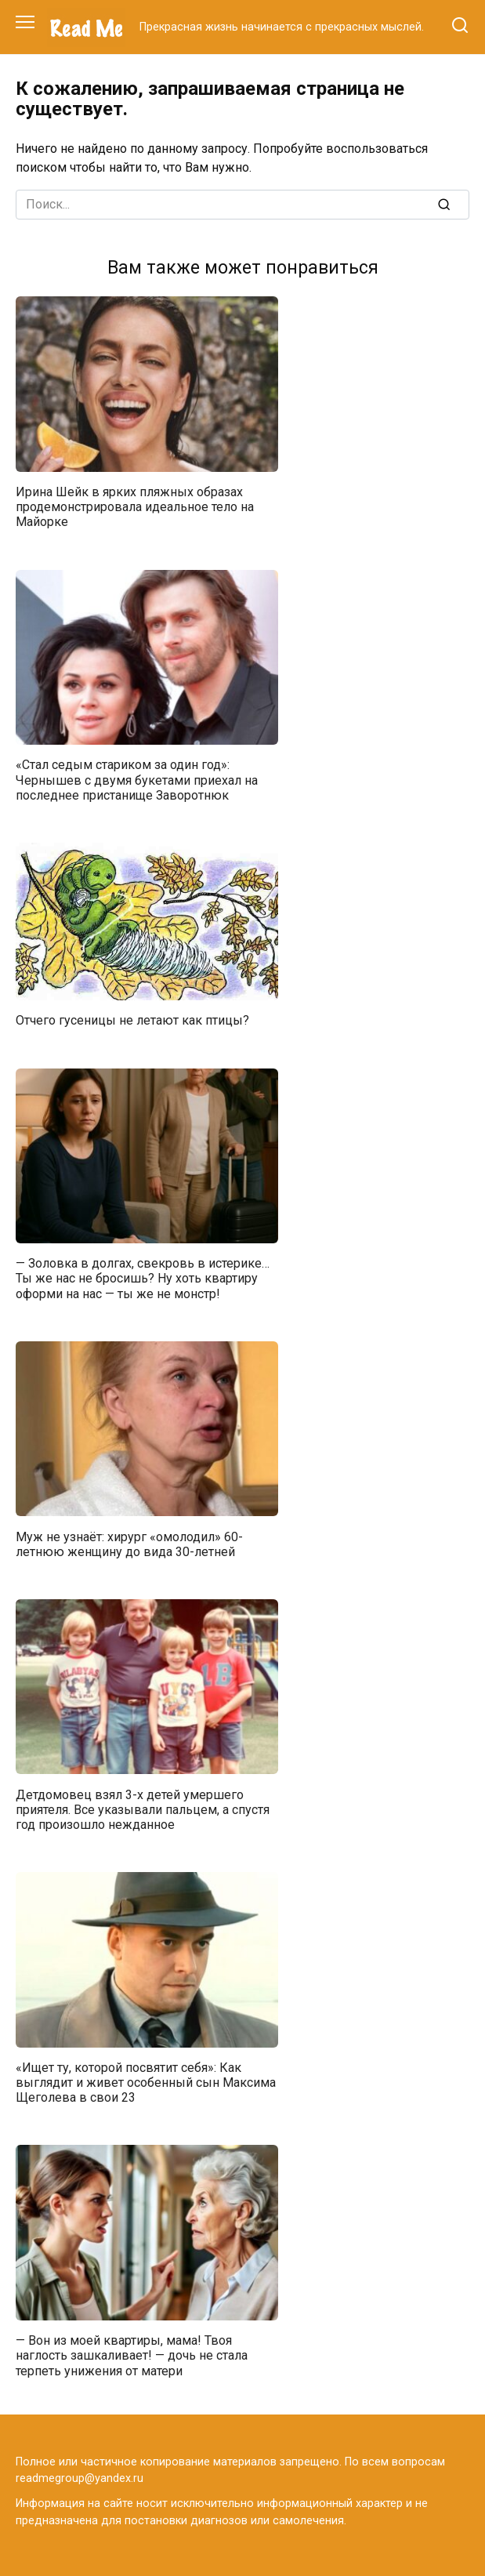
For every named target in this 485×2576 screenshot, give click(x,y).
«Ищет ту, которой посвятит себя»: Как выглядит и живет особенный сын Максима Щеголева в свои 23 (146, 2082)
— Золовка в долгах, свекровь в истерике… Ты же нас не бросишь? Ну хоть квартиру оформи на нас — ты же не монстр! (143, 1278)
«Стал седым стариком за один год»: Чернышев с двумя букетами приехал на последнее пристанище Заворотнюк (137, 779)
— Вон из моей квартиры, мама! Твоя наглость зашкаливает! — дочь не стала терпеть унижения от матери (132, 2355)
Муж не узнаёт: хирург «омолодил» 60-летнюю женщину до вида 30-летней (129, 1543)
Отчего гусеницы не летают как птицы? (132, 1020)
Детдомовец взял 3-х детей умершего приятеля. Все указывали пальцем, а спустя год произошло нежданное (143, 1809)
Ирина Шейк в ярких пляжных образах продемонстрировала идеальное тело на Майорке (135, 506)
